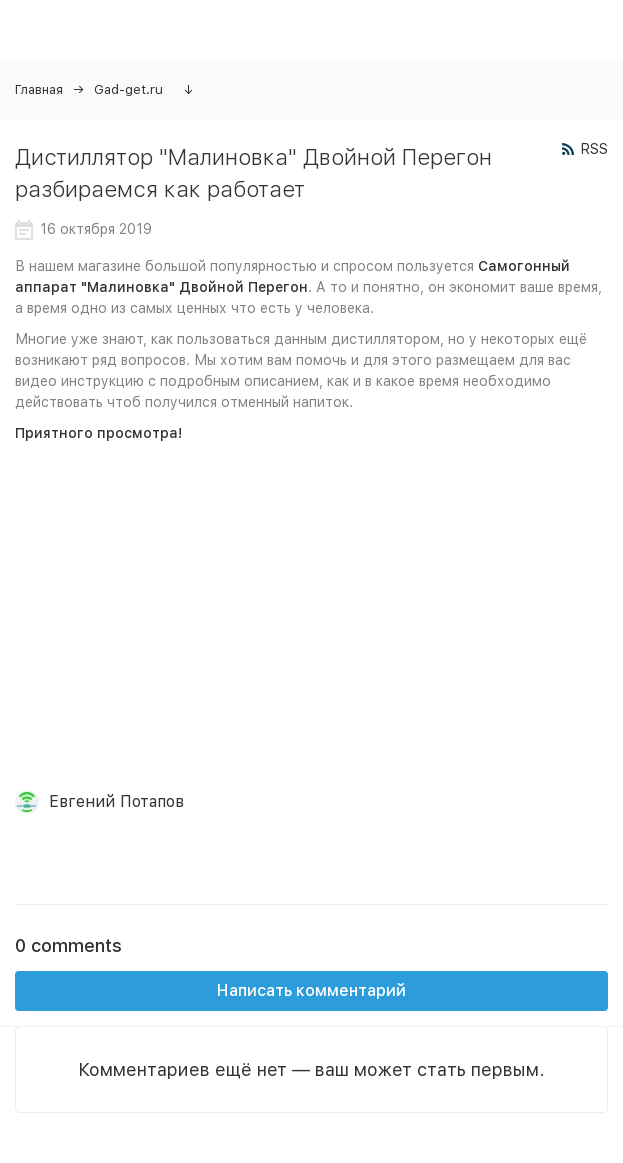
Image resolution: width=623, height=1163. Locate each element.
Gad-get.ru (128, 89)
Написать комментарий (311, 990)
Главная (39, 89)
